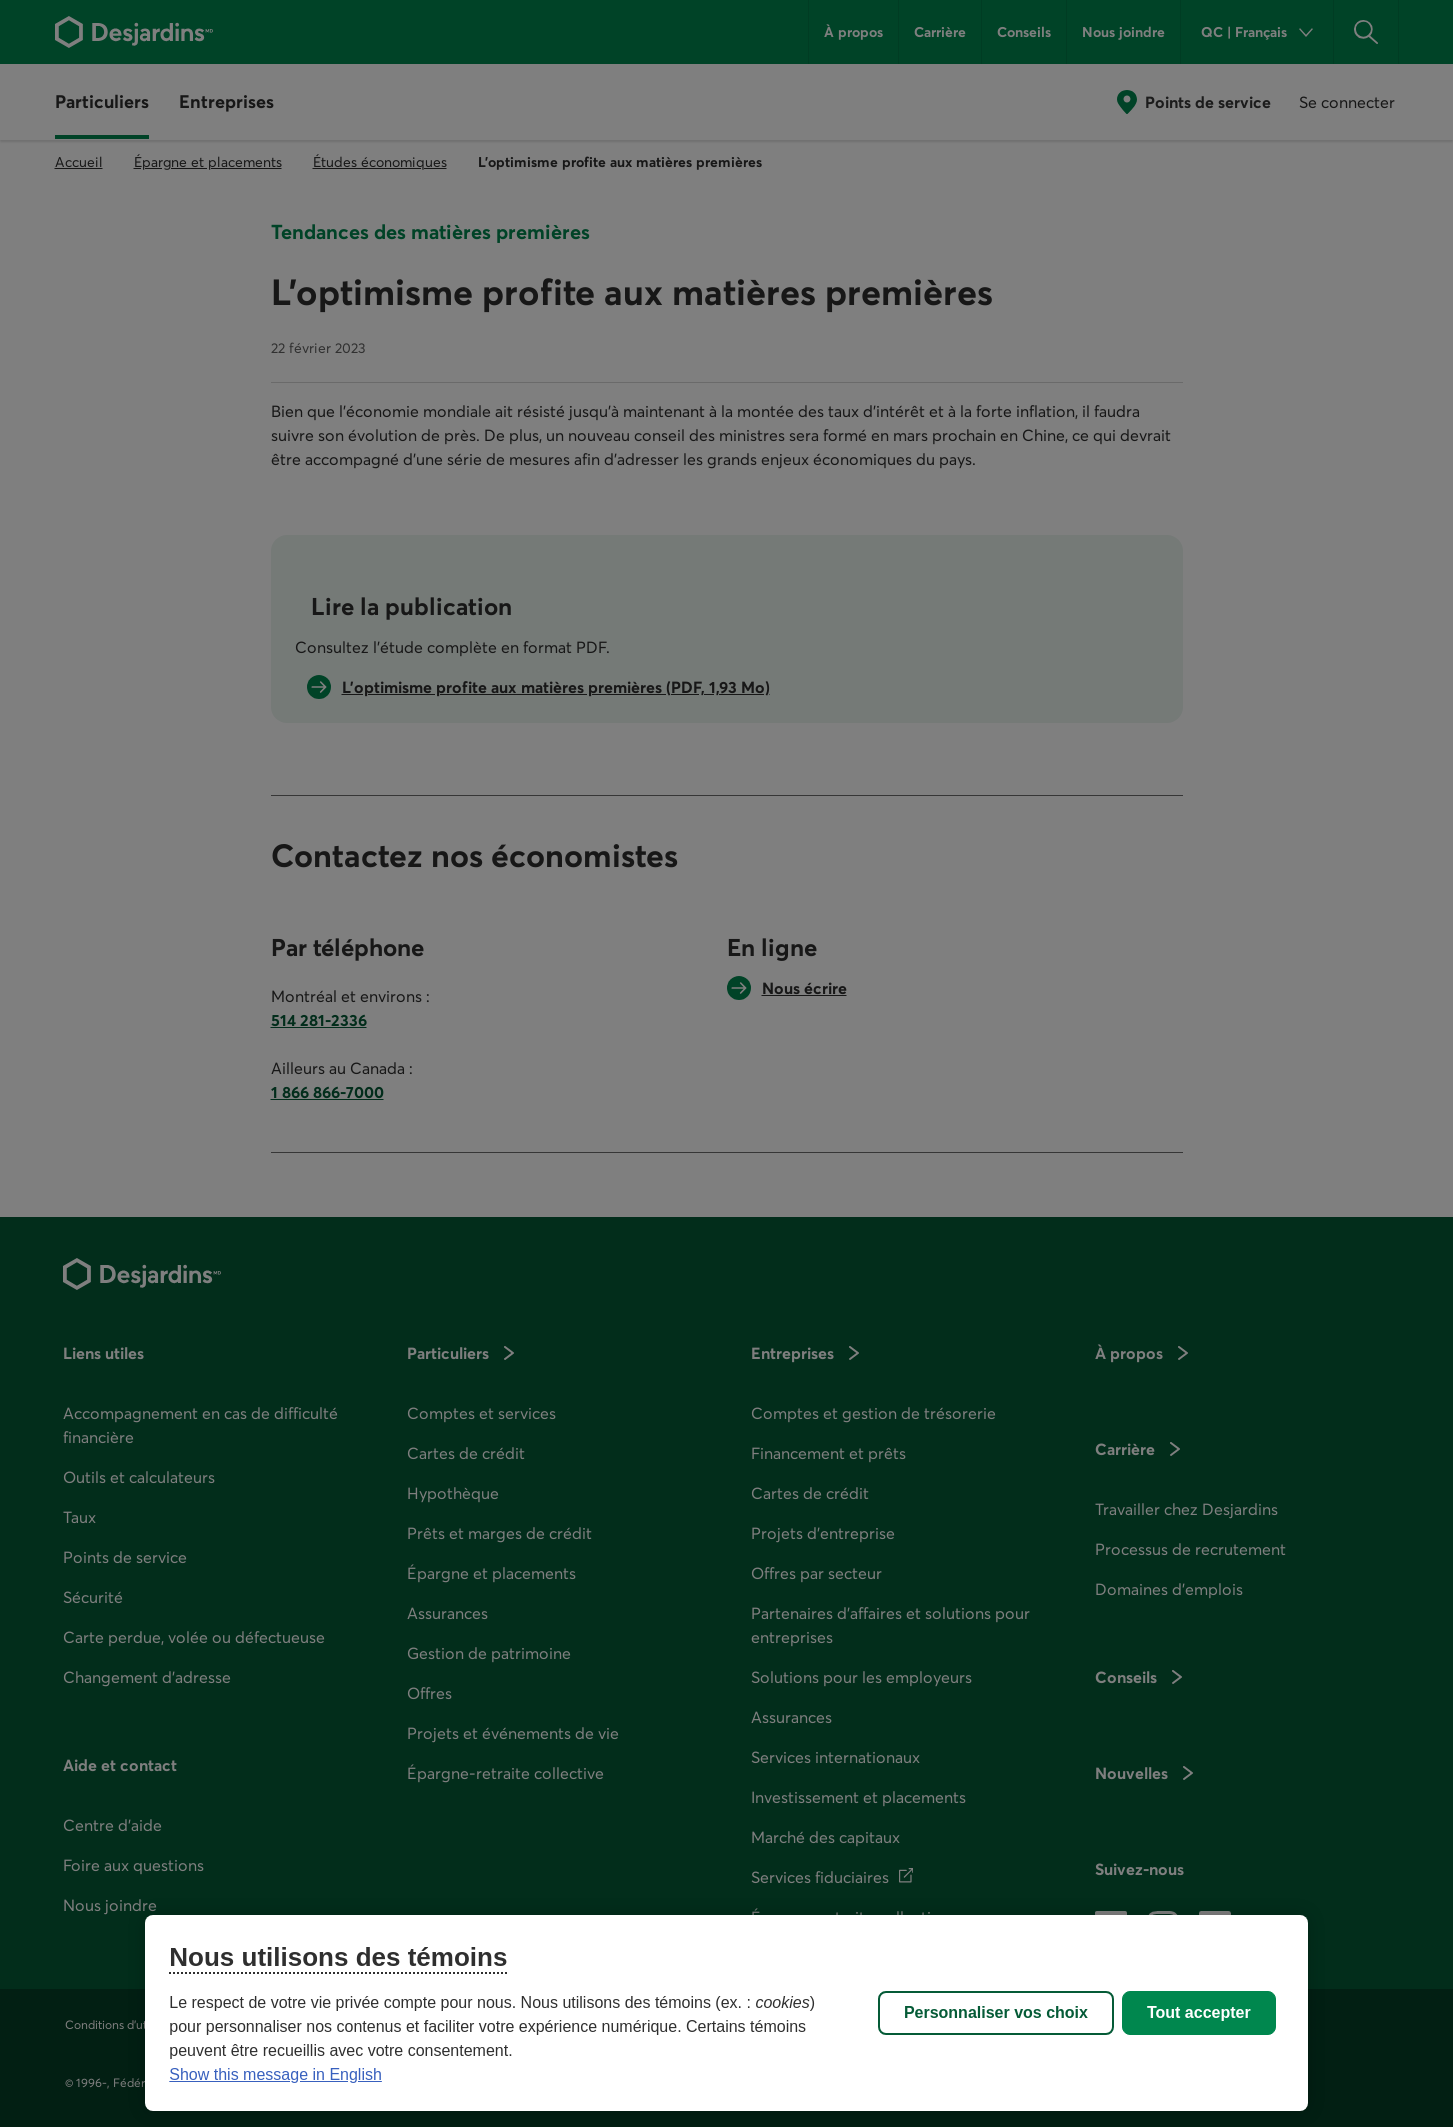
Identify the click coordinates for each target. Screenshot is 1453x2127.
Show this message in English (275, 2074)
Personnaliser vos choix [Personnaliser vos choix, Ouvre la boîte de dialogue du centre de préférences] (996, 2012)
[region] (726, 2013)
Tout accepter (1199, 2012)
